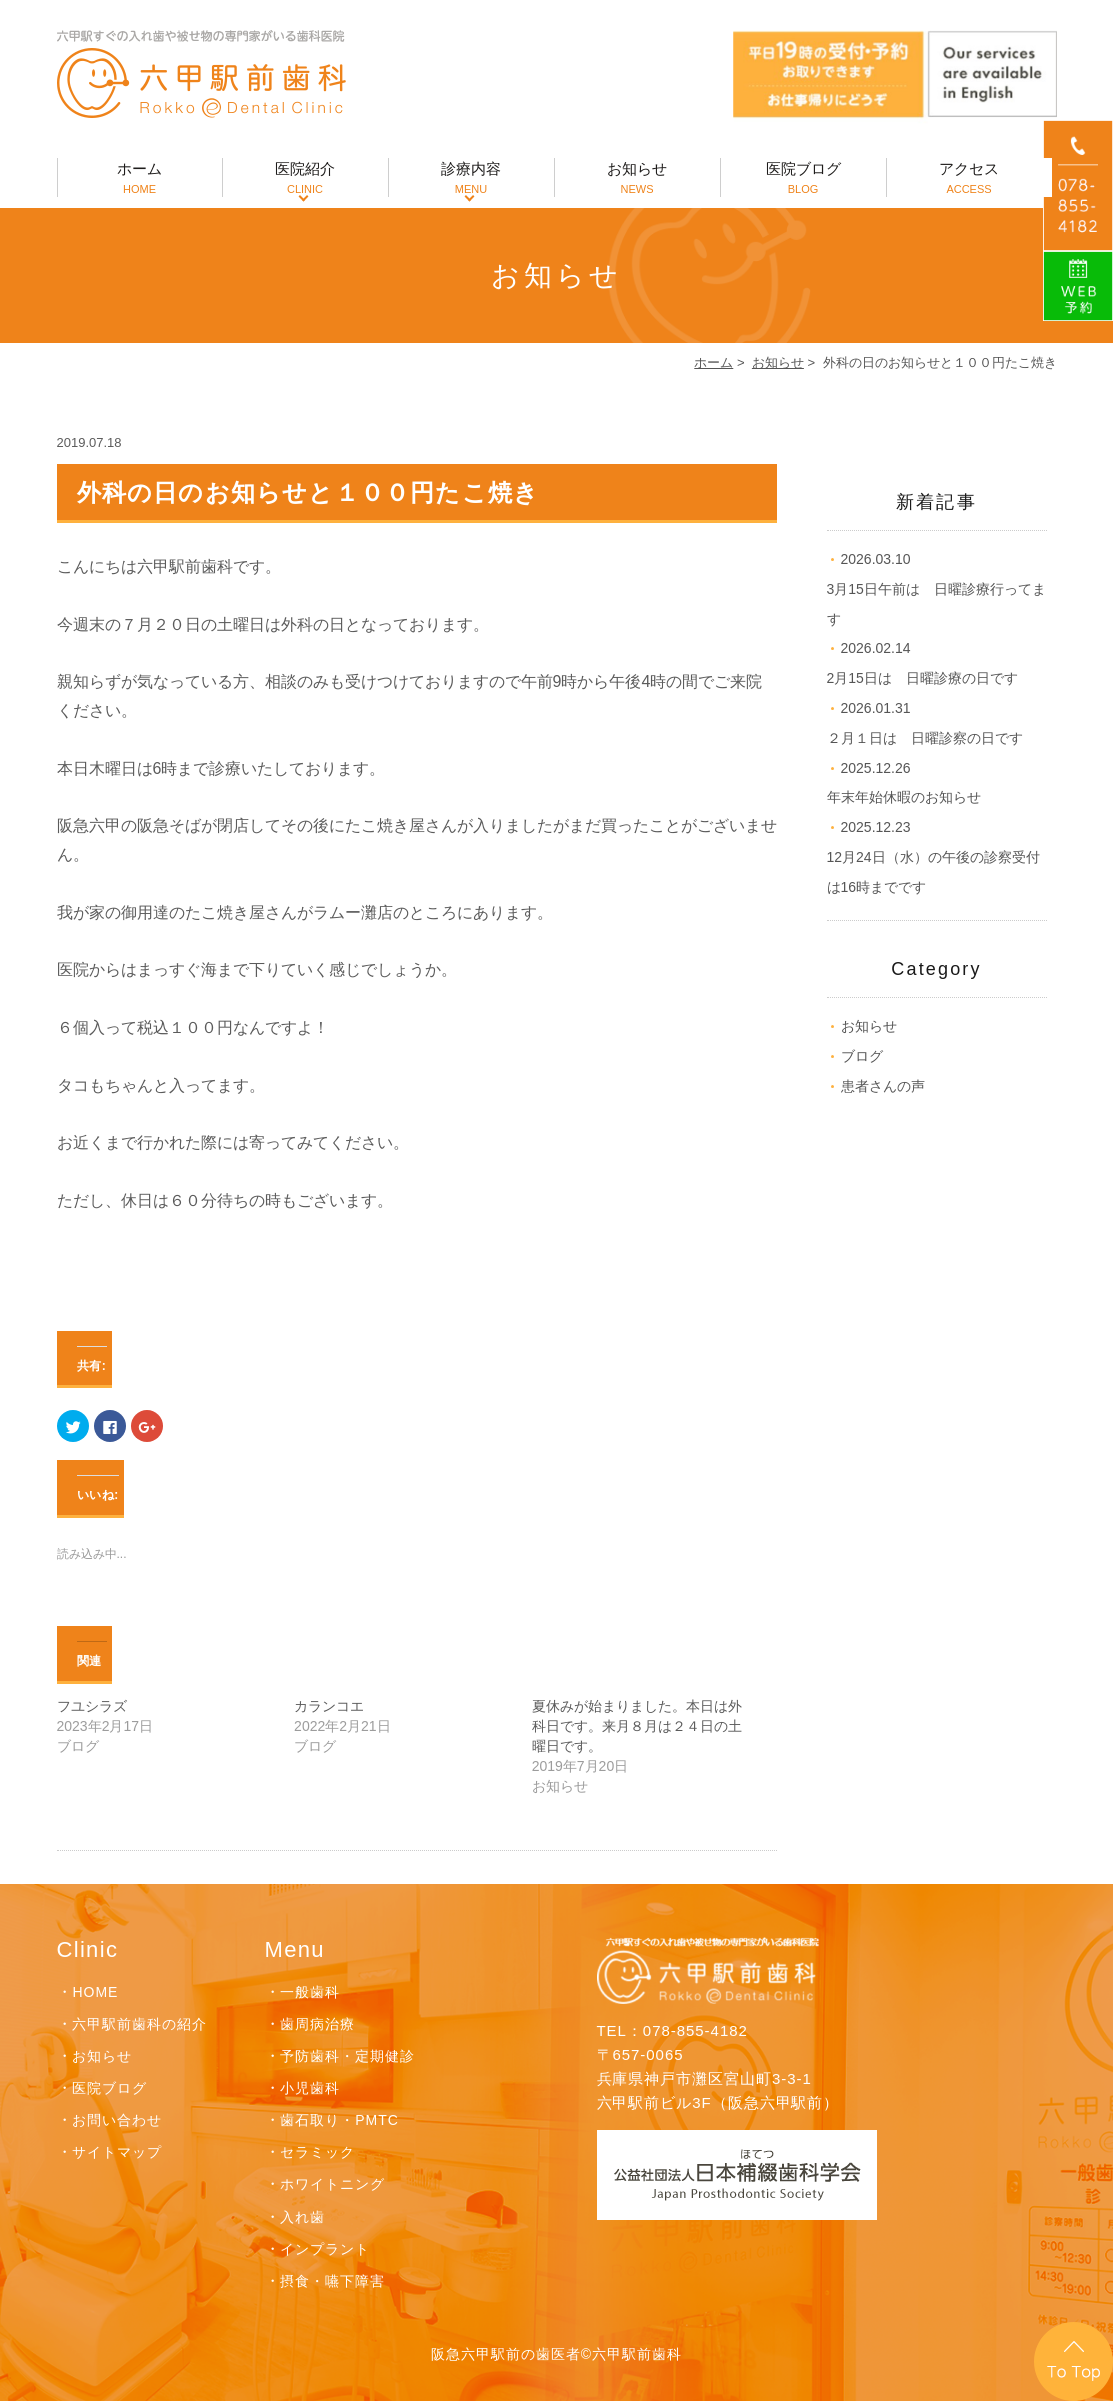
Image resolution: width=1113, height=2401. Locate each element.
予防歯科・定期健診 (347, 2056)
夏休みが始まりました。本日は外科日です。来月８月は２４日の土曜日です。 (637, 1726)
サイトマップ (117, 2152)
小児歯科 (310, 2088)
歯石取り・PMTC (339, 2120)
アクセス (969, 178)
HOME (95, 1992)
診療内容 (471, 178)
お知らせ (637, 178)
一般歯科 (310, 1992)
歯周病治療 (317, 2024)
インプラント (325, 2249)
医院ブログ (803, 178)
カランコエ (329, 1706)
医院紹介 (305, 178)
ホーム (140, 178)
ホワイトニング (332, 2184)
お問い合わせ (117, 2120)
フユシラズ (92, 1706)
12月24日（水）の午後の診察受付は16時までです (933, 857)
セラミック (317, 2152)
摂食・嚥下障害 (332, 2281)
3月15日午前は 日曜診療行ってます (936, 589)
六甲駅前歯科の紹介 (139, 2024)
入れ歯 (302, 2217)
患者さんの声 (883, 1086)
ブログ (862, 1056)
